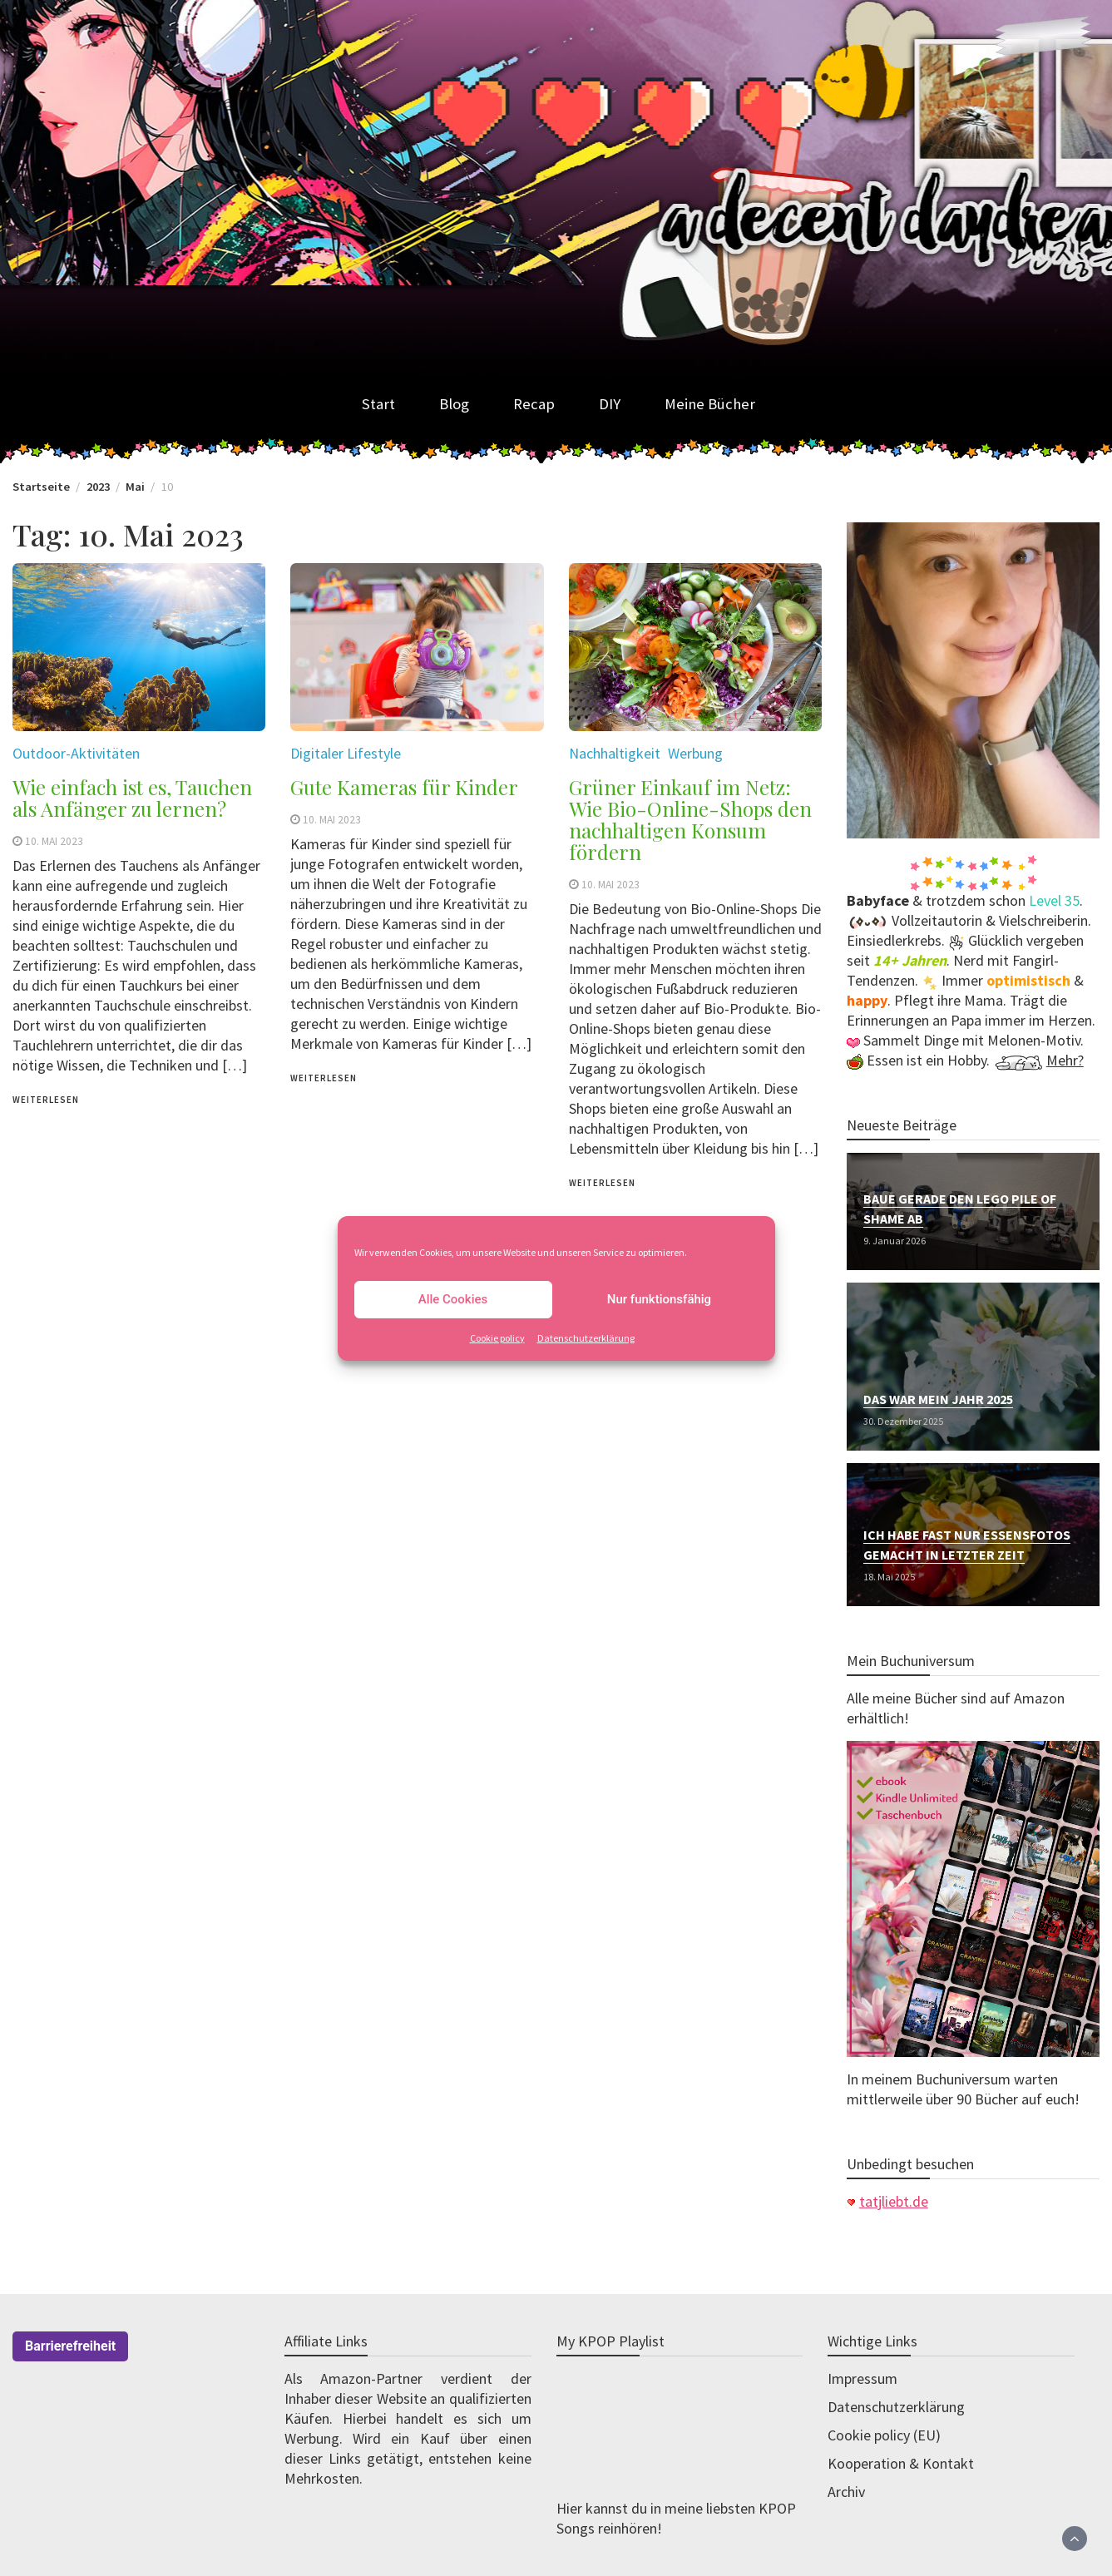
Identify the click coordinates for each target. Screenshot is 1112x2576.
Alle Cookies (453, 1299)
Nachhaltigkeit (614, 753)
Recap (534, 403)
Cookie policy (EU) (884, 2435)
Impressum (862, 2378)
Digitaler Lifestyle (345, 753)
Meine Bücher (710, 403)
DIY (609, 403)
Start (378, 403)
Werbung (695, 753)
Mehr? (1065, 1060)
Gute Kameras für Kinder (404, 787)
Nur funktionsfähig (659, 1299)
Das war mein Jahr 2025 (938, 1399)
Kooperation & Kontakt (901, 2463)
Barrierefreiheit (70, 2346)
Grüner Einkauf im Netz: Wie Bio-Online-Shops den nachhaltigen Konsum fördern (690, 819)
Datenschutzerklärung (586, 1338)
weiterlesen (45, 1099)
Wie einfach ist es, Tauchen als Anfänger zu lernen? (132, 798)
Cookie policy (497, 1338)
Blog (454, 403)
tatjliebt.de (893, 2201)
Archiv (846, 2491)
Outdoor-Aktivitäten (76, 753)
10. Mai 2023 (54, 841)
